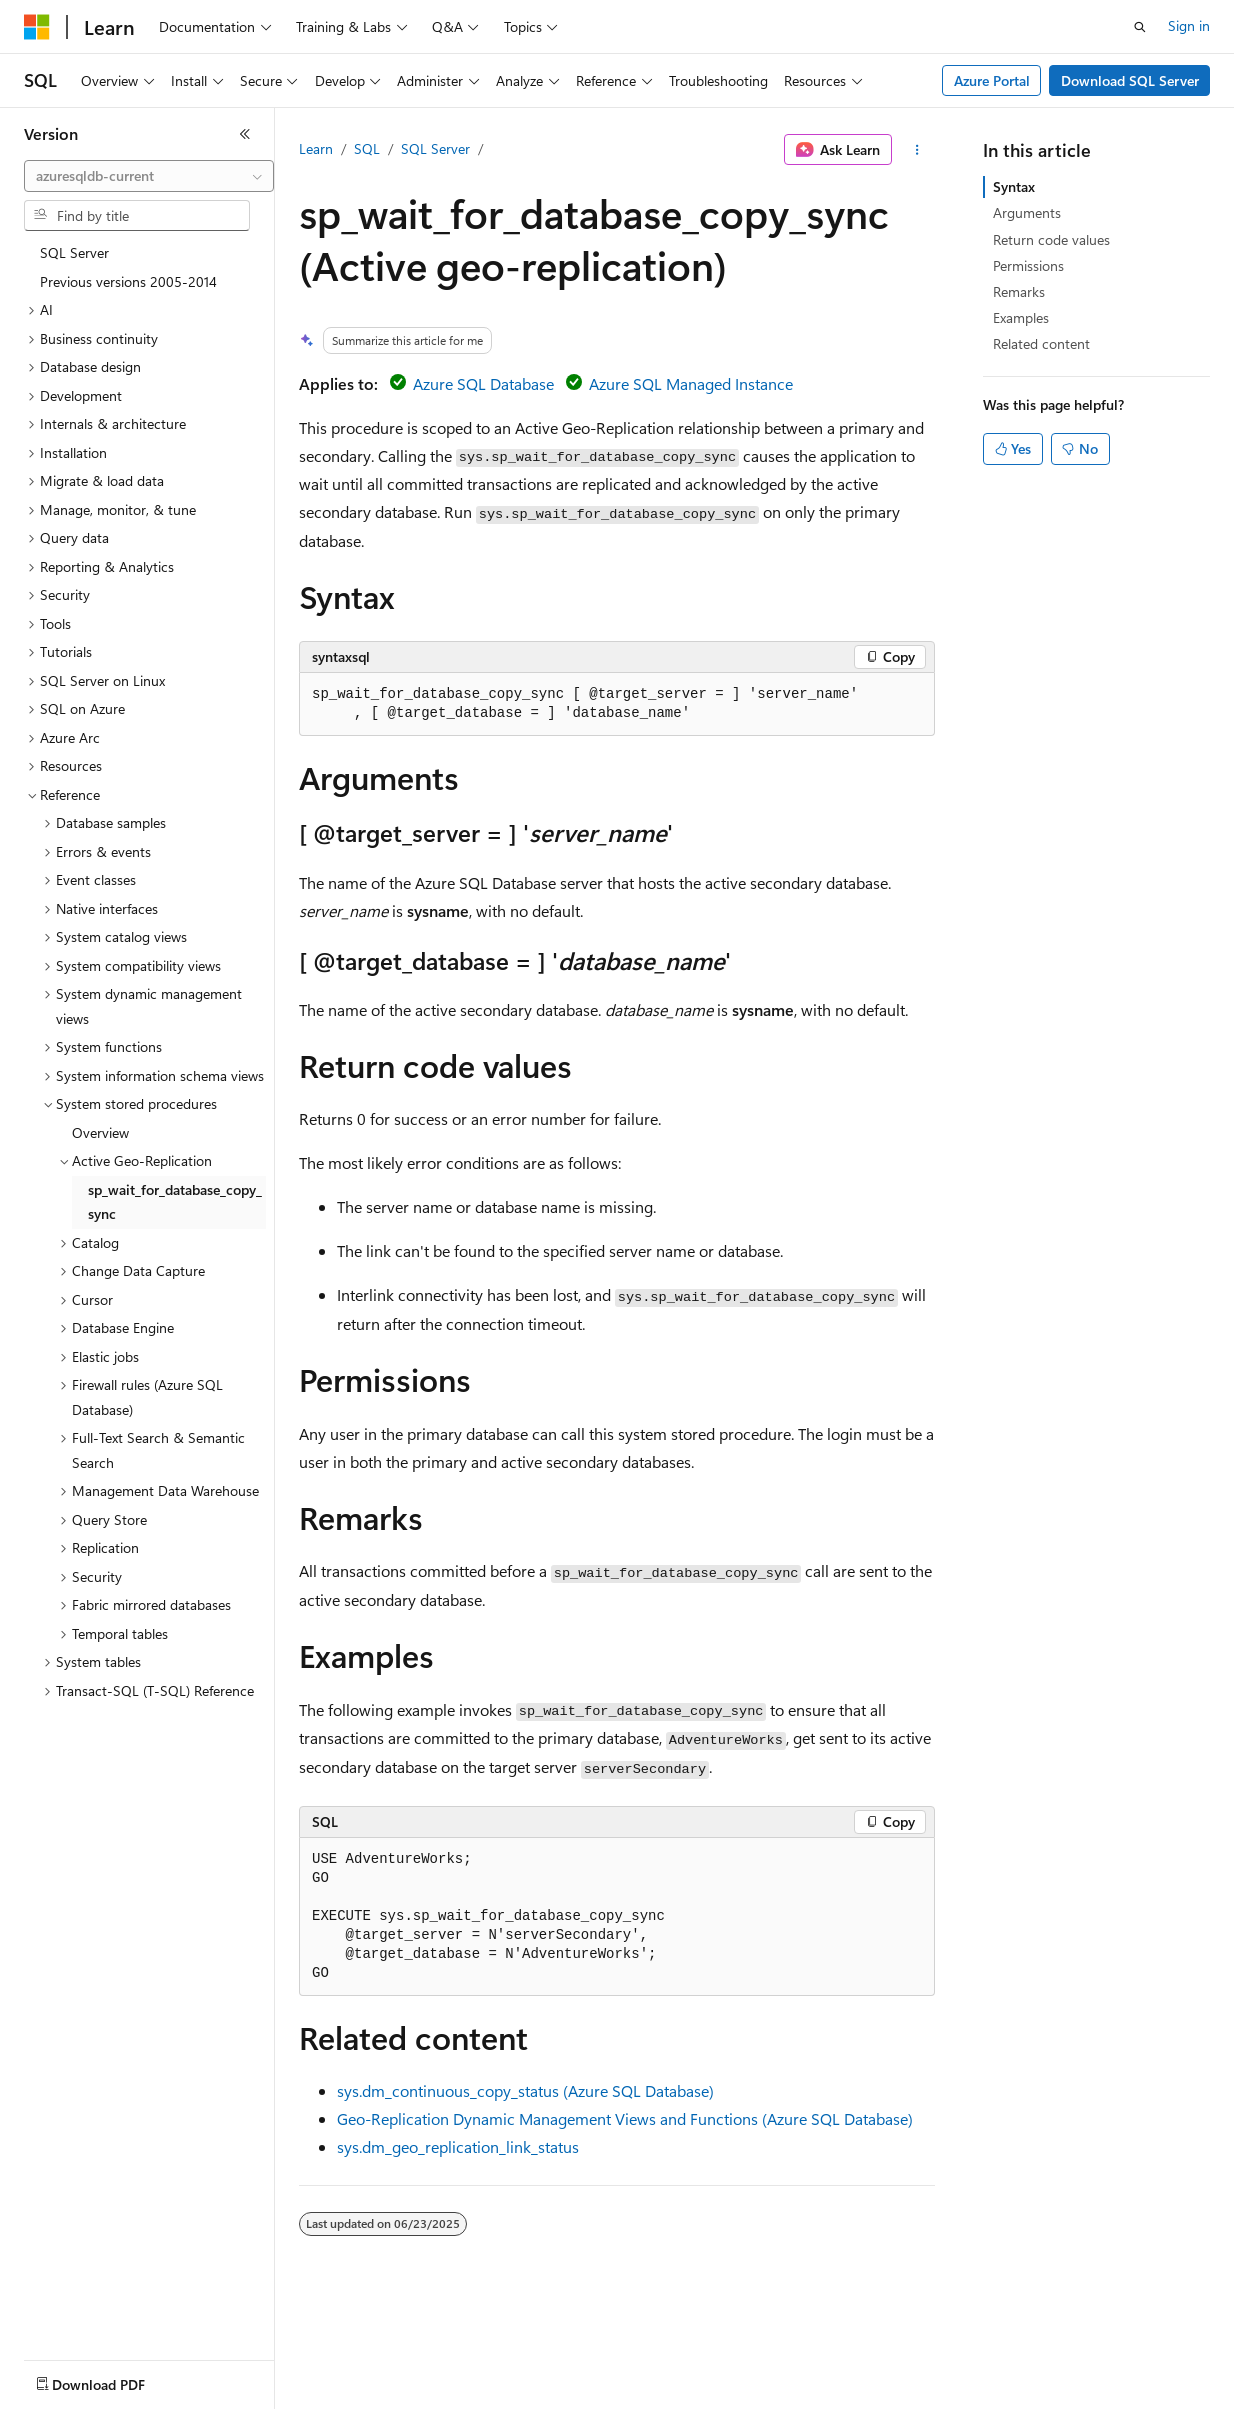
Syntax (1014, 186)
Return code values (1051, 239)
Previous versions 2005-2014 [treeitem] (128, 281)
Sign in (1189, 25)
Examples (1021, 317)
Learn (316, 148)
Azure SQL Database (483, 383)
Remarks (1019, 291)
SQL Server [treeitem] (74, 252)
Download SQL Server (1130, 80)
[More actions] (917, 150)
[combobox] (149, 176)
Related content (1041, 343)
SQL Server (435, 148)
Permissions (1028, 265)
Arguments (1027, 212)
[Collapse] (245, 134)
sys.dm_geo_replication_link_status (458, 2146)
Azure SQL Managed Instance (691, 383)
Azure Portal (992, 80)
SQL (367, 148)
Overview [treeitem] (100, 1132)
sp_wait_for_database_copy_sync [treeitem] (175, 1202)
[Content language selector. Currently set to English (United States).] (115, 2380)
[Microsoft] (37, 27)
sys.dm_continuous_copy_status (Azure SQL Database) (525, 2090)
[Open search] (1140, 27)
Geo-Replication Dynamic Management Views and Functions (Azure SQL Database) (625, 2118)
